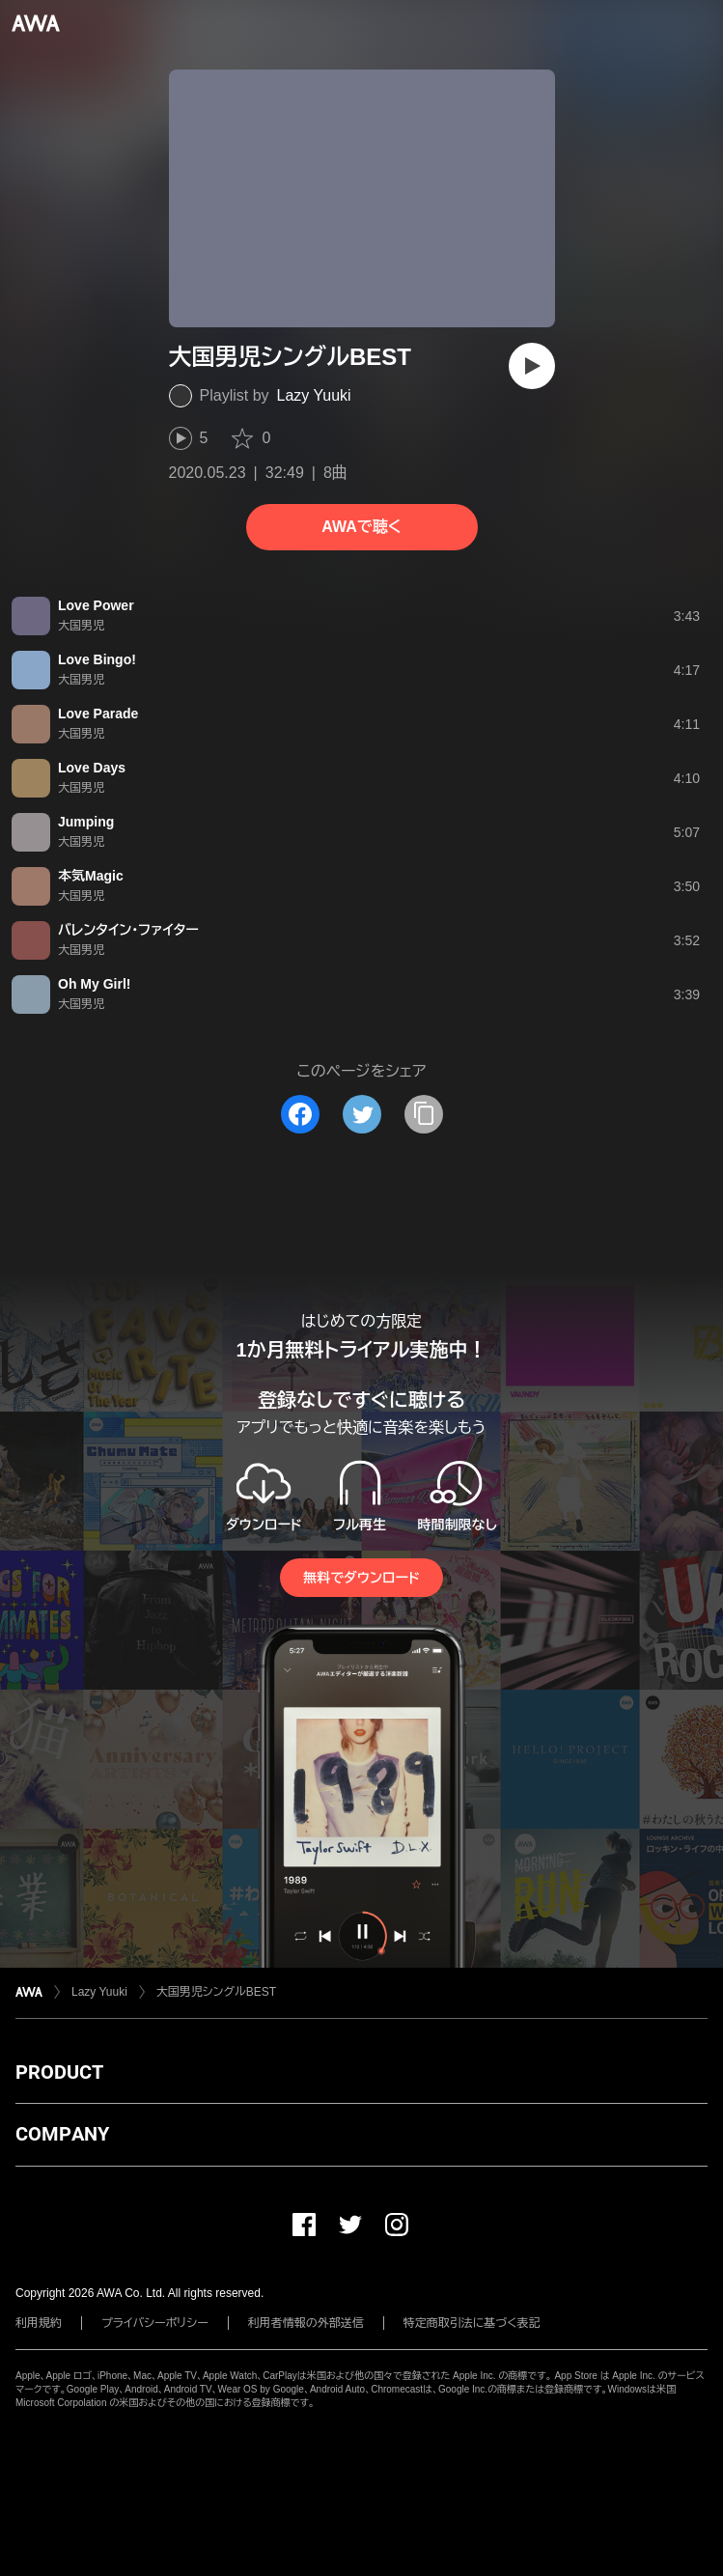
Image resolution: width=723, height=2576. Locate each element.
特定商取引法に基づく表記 (472, 2323)
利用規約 (38, 2323)
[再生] (532, 366)
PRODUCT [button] (59, 2072)
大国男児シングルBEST (216, 1992)
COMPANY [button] (62, 2133)
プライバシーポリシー (155, 2323)
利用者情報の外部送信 (306, 2323)
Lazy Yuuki (314, 395)
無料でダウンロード (361, 1577)
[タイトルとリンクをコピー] (423, 1114)
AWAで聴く (361, 526)
